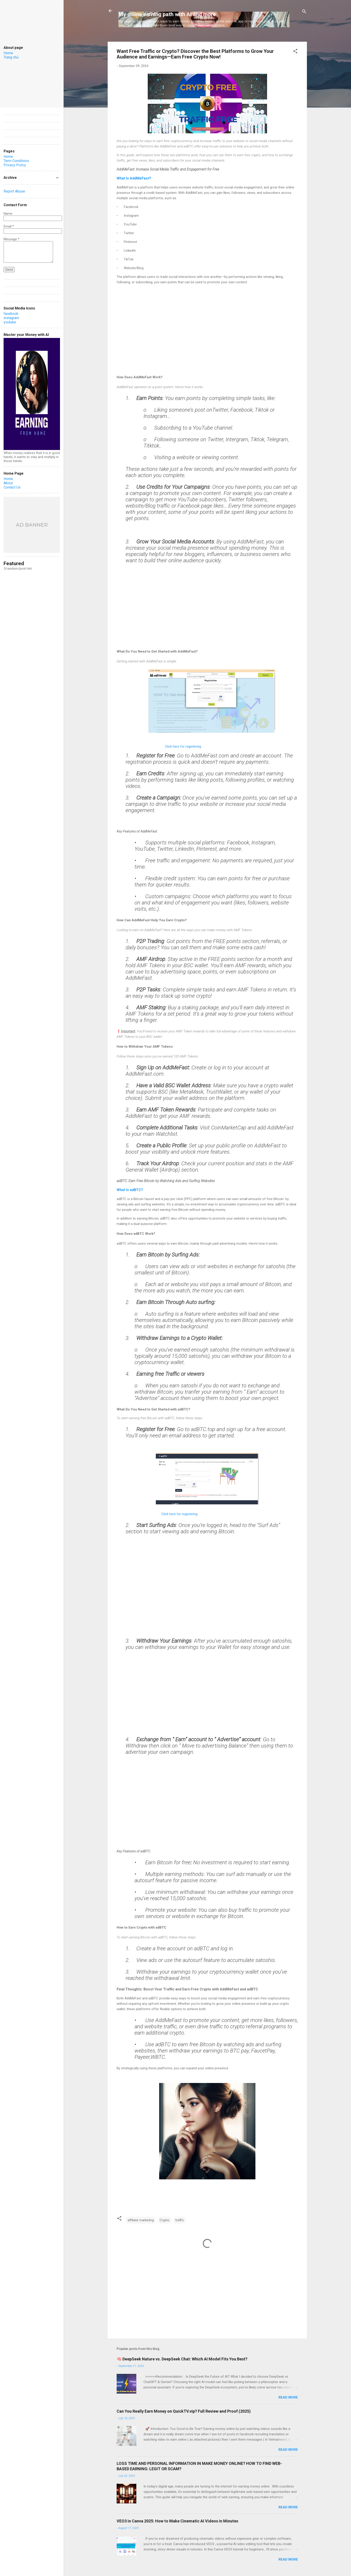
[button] (295, 51)
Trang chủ (11, 57)
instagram (11, 318)
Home (8, 53)
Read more (288, 2397)
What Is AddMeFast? (134, 178)
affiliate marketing (141, 2220)
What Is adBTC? (130, 1190)
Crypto (164, 2220)
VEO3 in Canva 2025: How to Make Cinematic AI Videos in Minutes (177, 2521)
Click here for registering (184, 746)
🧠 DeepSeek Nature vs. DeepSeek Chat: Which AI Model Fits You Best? (182, 2359)
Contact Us (12, 487)
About (8, 483)
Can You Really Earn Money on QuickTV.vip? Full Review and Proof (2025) (184, 2411)
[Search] (304, 12)
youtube (10, 322)
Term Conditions (16, 161)
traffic (179, 2220)
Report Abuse (14, 191)
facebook (11, 313)
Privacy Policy (15, 165)
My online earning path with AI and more (167, 14)
